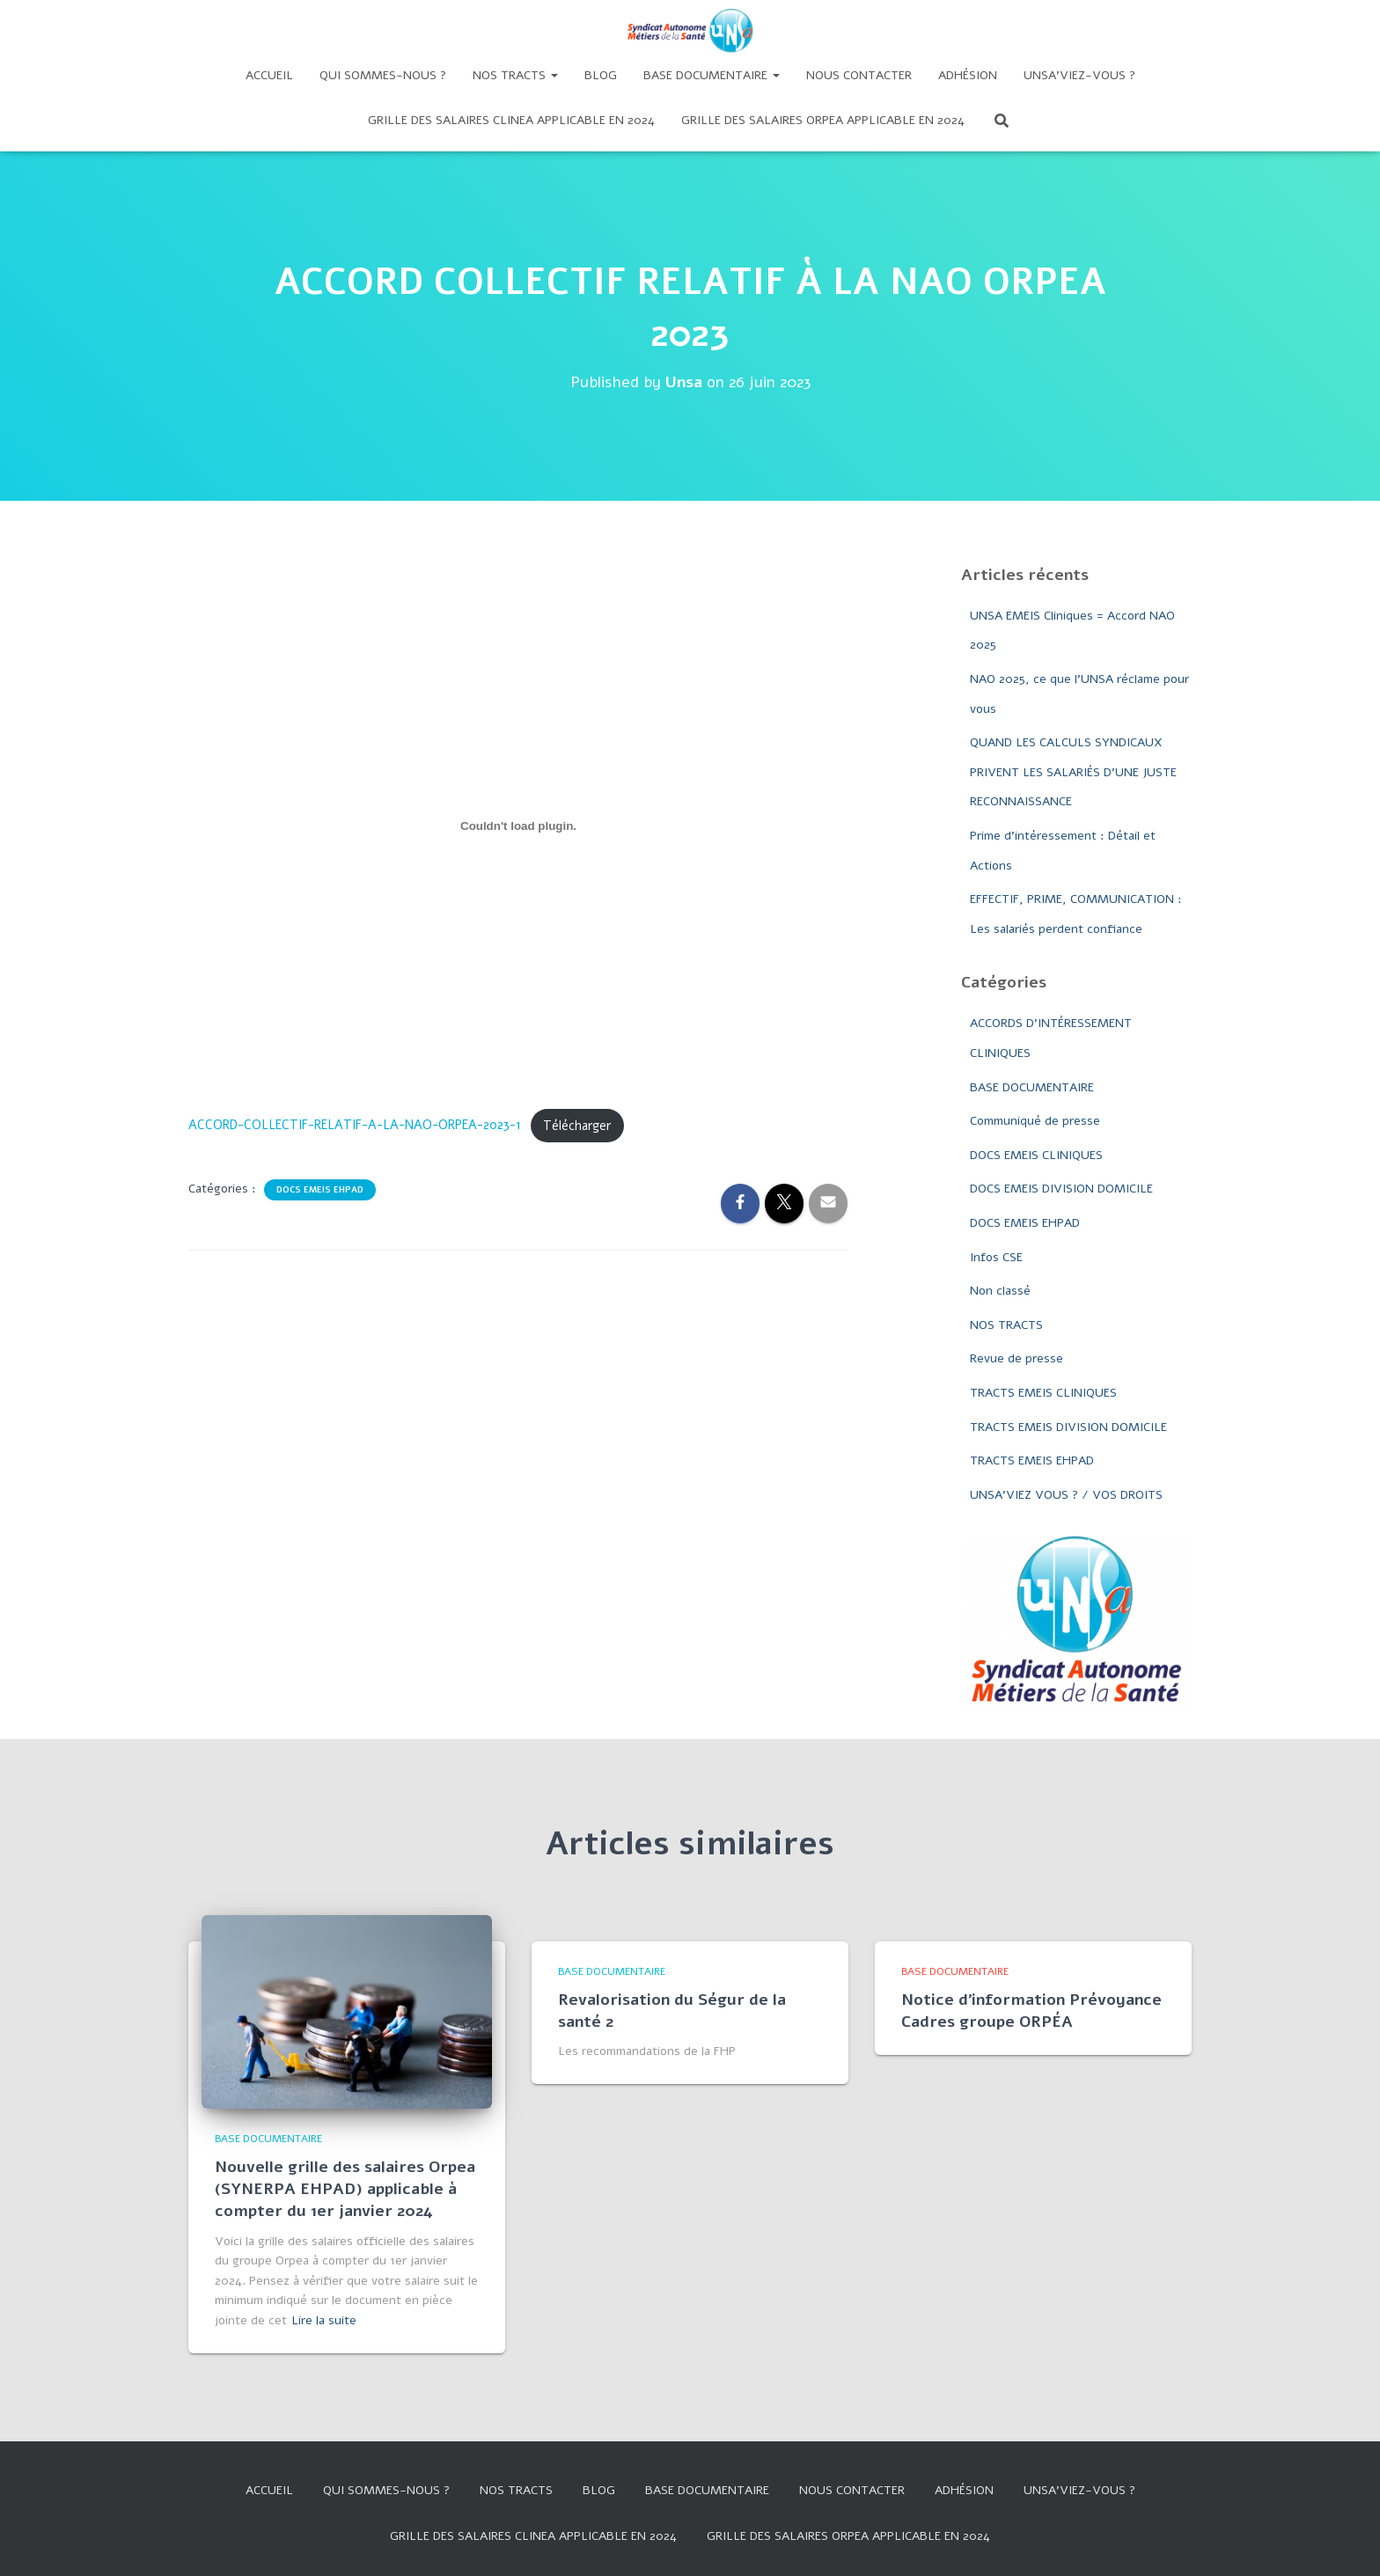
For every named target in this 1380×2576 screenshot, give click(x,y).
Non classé (1000, 1290)
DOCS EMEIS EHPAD (319, 1190)
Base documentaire (711, 75)
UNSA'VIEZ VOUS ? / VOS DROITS (1066, 1494)
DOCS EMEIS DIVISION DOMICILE (1061, 1188)
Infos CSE (996, 1257)
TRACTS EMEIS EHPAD (1032, 1460)
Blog (600, 75)
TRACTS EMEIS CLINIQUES (1043, 1392)
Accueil (269, 75)
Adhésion (967, 75)
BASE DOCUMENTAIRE (1032, 1087)
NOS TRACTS (1006, 1325)
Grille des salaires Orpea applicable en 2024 (823, 120)
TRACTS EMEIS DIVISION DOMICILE (1068, 1427)
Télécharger (577, 1125)
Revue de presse (1016, 1358)
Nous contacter (859, 75)
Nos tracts (515, 75)
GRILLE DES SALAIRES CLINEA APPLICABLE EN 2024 (511, 120)
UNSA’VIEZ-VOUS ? (1079, 75)
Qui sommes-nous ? (382, 75)
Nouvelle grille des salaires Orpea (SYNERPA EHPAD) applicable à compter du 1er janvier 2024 (345, 2188)
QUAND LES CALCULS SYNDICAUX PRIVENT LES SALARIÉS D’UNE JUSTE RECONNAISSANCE (1073, 772)
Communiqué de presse (1035, 1120)
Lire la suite (323, 2320)
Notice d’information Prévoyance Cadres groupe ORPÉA (1031, 2010)
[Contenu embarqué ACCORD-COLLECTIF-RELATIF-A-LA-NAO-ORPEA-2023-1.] (518, 826)
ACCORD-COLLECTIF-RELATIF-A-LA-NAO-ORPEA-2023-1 (354, 1125)
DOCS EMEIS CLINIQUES (1036, 1155)
